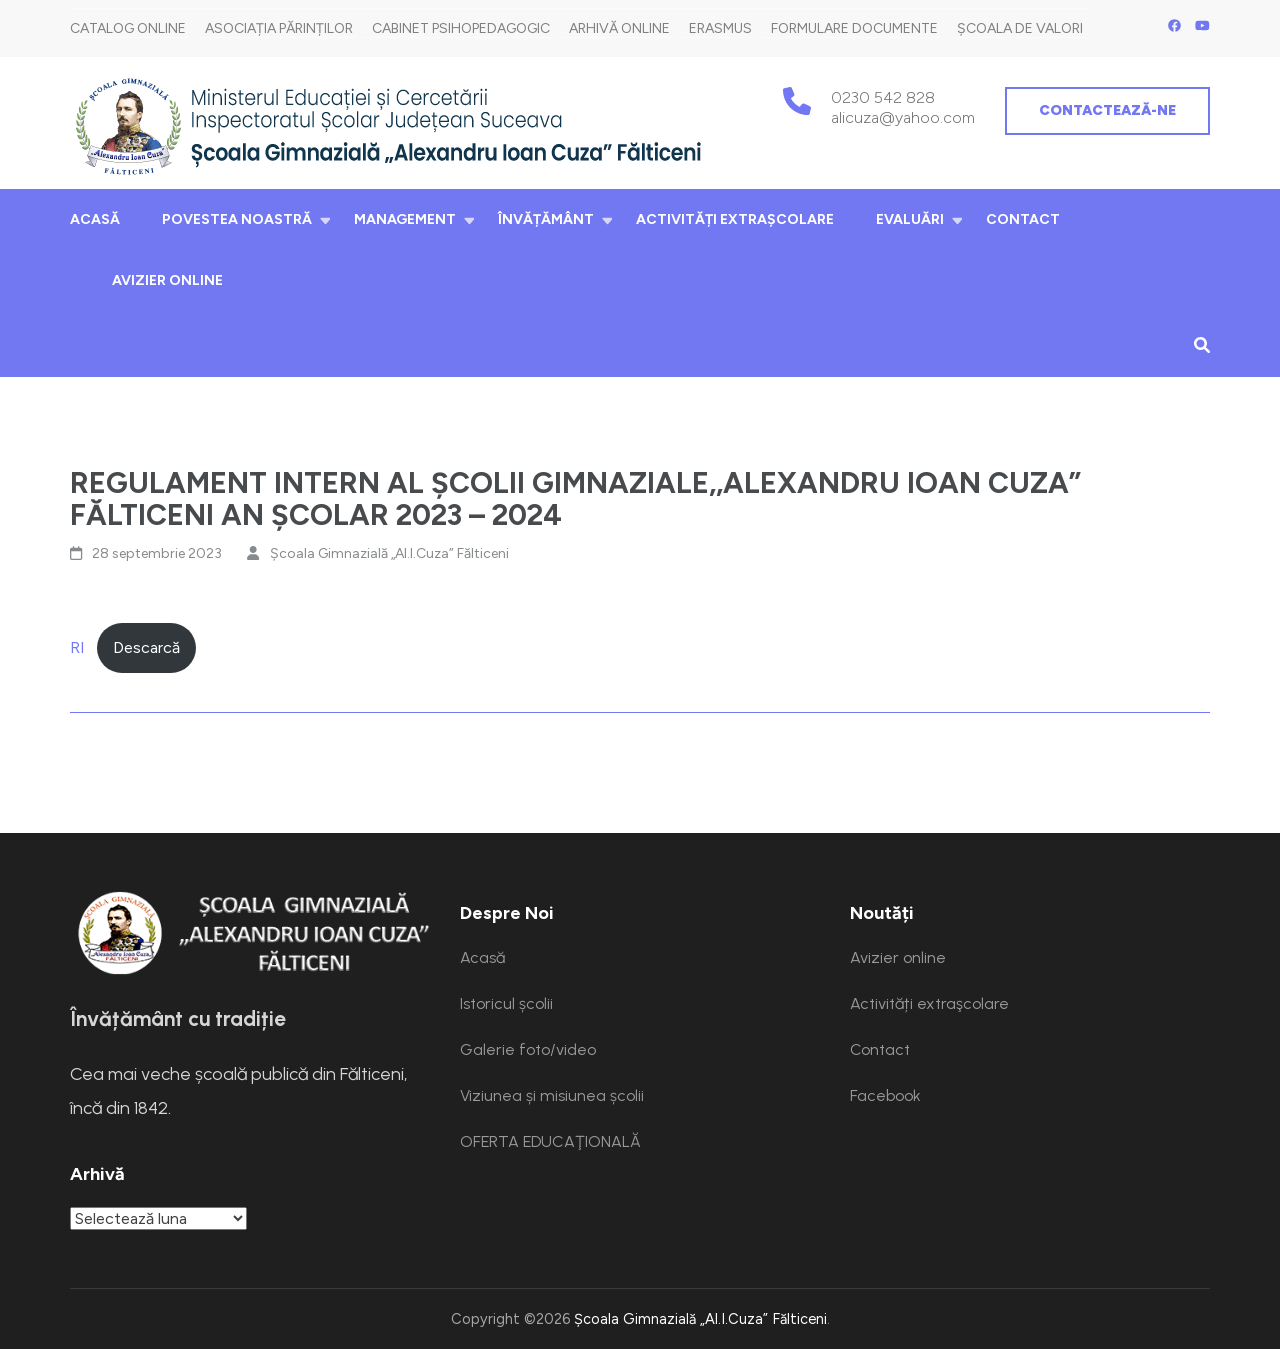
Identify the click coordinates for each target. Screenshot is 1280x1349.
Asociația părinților (279, 28)
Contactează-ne (1107, 110)
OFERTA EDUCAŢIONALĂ (550, 1141)
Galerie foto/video (528, 1049)
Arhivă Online (619, 28)
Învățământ (546, 219)
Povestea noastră (237, 219)
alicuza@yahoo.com (903, 117)
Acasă (95, 219)
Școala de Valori (1020, 28)
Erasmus (720, 28)
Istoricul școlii (506, 1003)
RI (77, 647)
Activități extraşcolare (735, 219)
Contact (1023, 219)
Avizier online (167, 280)
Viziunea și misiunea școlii (552, 1095)
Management (405, 219)
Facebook (885, 1095)
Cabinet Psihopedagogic (461, 28)
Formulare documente (854, 28)
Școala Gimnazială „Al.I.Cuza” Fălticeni (389, 553)
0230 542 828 (883, 97)
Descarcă (146, 647)
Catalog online (128, 28)
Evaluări (910, 219)
